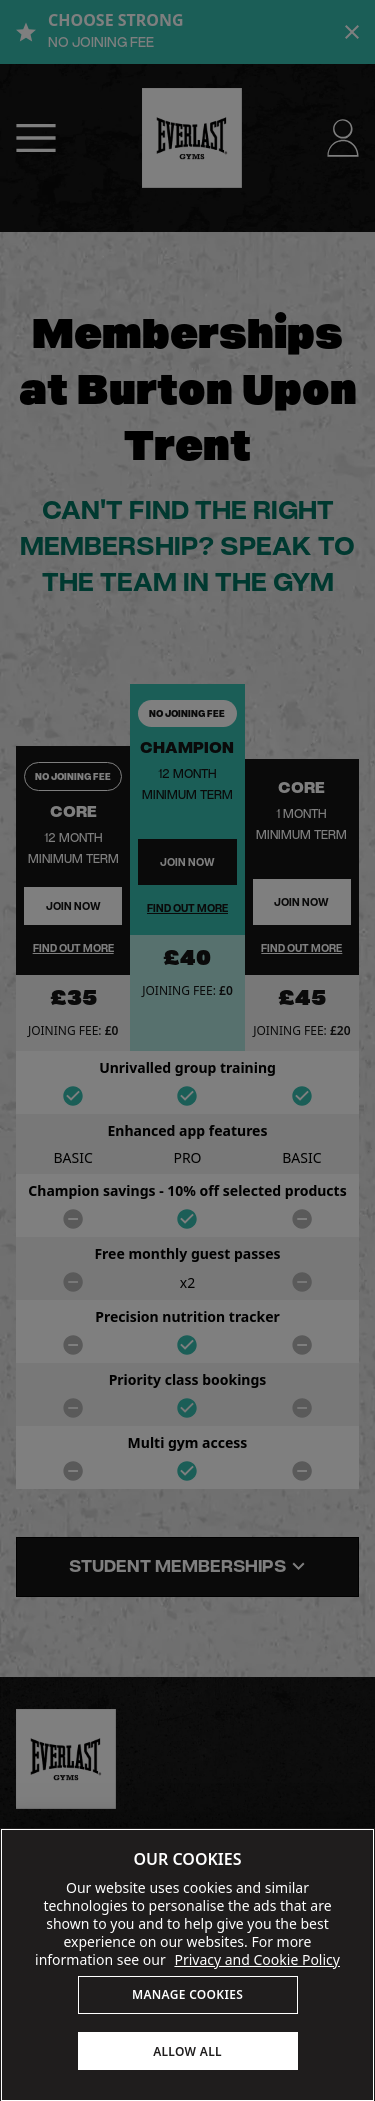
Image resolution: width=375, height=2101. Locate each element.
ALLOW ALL (187, 2051)
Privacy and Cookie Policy (257, 1959)
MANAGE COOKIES (187, 1994)
